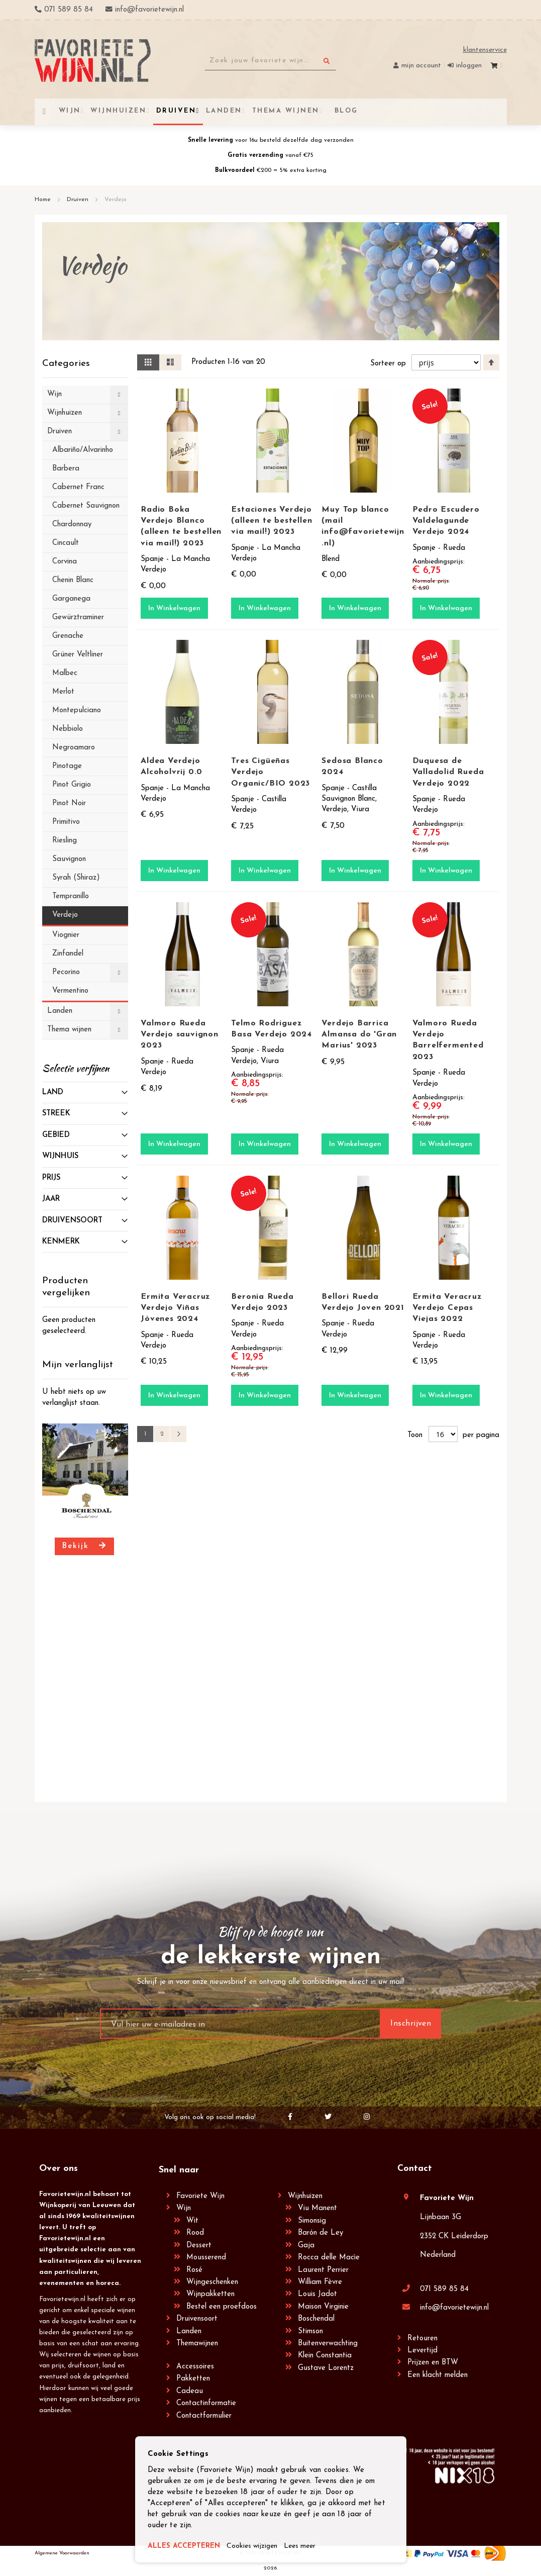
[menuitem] (344, 111)
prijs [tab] (51, 1178)
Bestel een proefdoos (221, 2307)
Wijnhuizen (305, 2196)
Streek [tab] (56, 1113)
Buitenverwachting (328, 2343)
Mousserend (206, 2257)
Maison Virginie (323, 2307)
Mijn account (421, 65)
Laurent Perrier (323, 2270)
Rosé (194, 2270)
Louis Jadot (317, 2294)
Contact (414, 2168)
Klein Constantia (325, 2355)
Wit (192, 2221)
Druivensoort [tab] (72, 1220)
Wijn (183, 2208)
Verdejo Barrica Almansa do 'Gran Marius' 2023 (359, 1034)
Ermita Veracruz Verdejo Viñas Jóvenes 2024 (175, 1308)
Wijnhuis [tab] (60, 1156)
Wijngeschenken (212, 2282)
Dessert (198, 2245)
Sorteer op (387, 363)
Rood (195, 2233)
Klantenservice (485, 50)
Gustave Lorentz (326, 2368)
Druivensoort (197, 2319)
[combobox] (270, 61)
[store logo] (93, 60)
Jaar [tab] (51, 1199)
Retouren (422, 2338)
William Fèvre (320, 2282)
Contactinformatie (206, 2403)
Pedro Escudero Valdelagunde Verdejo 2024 (446, 521)
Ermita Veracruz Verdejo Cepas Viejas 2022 (447, 1308)
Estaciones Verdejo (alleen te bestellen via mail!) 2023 (271, 521)
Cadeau (189, 2391)
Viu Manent (317, 2208)
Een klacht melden (437, 2375)
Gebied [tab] (56, 1135)
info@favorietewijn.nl (454, 2308)
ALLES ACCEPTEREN (186, 2546)
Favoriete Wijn (200, 2196)
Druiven (78, 200)
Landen (188, 2331)
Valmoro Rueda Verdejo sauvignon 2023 (180, 1034)
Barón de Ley (320, 2233)
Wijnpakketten (210, 2294)
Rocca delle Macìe (329, 2257)
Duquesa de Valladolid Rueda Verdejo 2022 (448, 772)
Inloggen (469, 65)
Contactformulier (204, 2416)
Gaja (306, 2245)
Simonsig (312, 2221)
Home (44, 200)
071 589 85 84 (444, 2289)
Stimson (310, 2331)
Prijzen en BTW (432, 2362)
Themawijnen (197, 2343)
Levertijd (422, 2350)
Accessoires (195, 2366)
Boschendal (316, 2319)
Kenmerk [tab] (61, 1242)
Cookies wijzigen (258, 2546)
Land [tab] (52, 1092)
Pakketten (193, 2378)
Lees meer (310, 2546)
